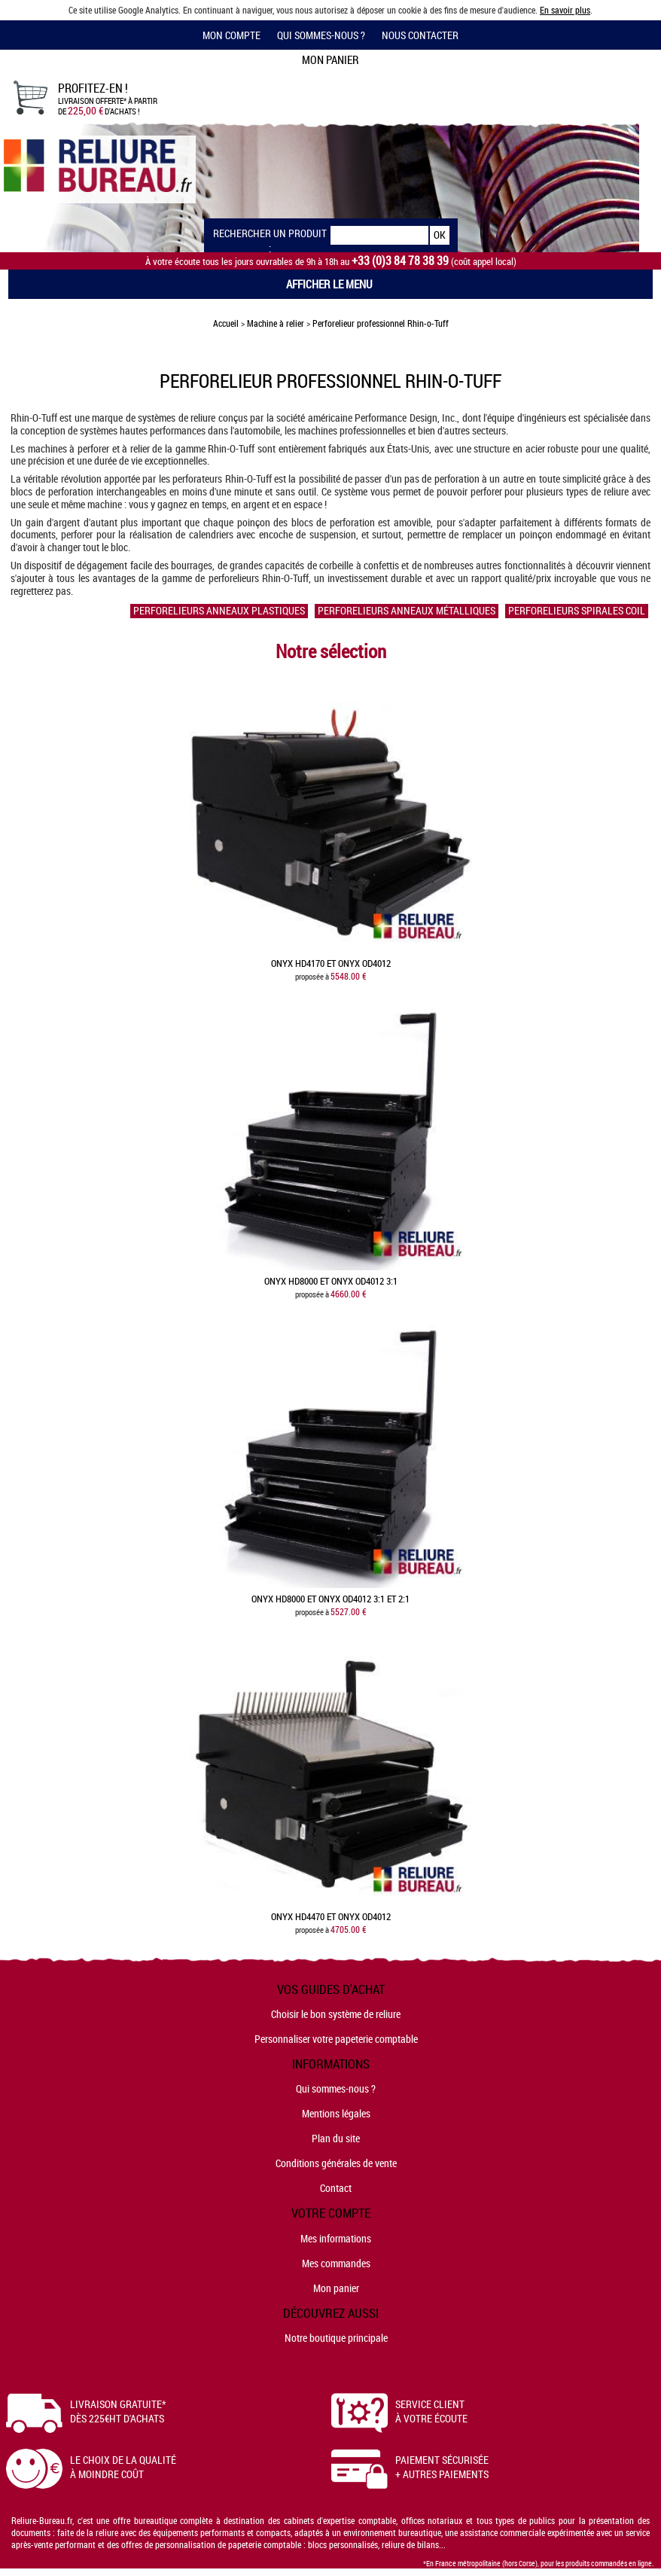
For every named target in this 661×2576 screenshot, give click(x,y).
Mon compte (231, 35)
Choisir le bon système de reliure (336, 2014)
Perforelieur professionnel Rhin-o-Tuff (380, 323)
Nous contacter (420, 35)
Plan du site (336, 2138)
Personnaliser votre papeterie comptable (336, 2039)
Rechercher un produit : (270, 235)
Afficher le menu (329, 283)
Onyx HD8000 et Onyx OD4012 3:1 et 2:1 (330, 1599)
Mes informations (335, 2238)
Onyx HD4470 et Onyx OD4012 (331, 1916)
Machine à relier (275, 323)
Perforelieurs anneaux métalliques (406, 610)
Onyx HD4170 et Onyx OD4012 (331, 963)
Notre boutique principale (336, 2338)
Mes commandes (336, 2263)
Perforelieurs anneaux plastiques (219, 610)
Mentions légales (336, 2113)
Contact (336, 2188)
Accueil (226, 323)
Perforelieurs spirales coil (576, 610)
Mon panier (336, 2288)
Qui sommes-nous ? (321, 35)
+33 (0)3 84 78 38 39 (400, 261)
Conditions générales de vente (336, 2163)
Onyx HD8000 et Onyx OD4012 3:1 (331, 1281)
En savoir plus (565, 10)
